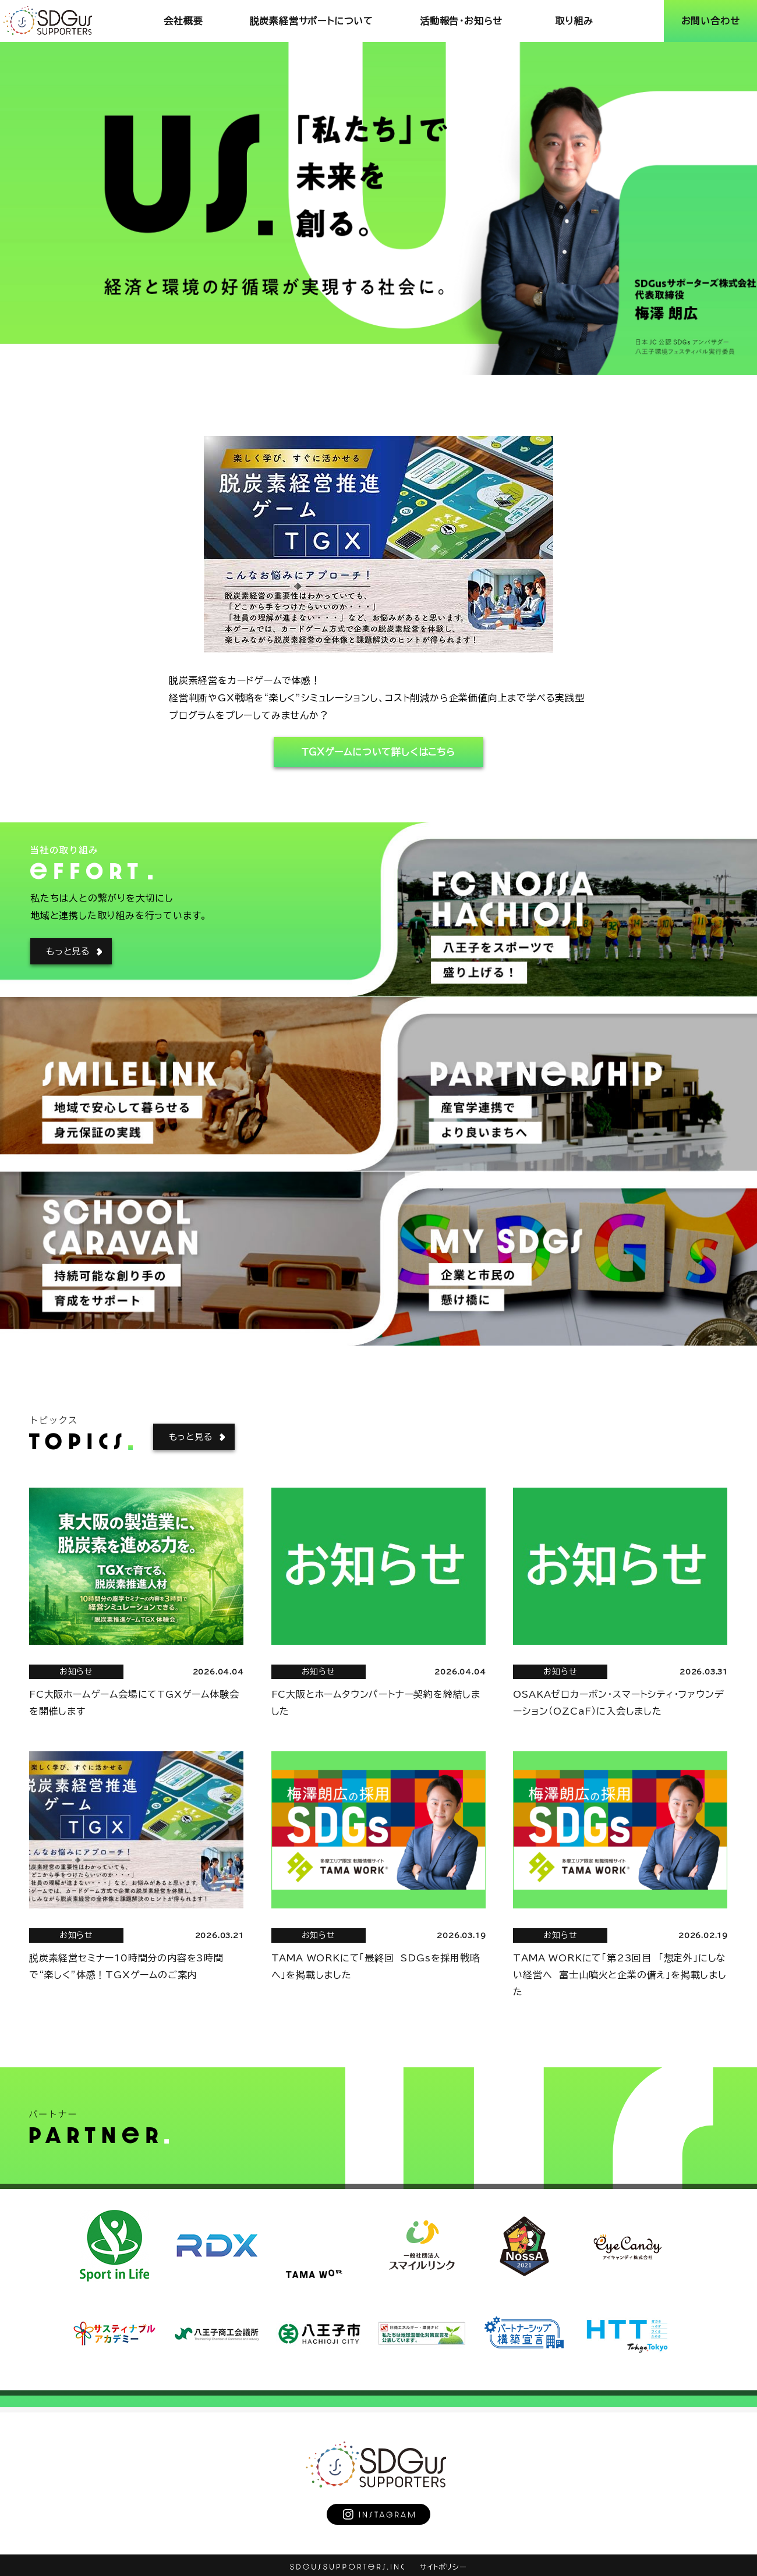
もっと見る (68, 951)
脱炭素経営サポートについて (311, 21)
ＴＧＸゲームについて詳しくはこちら (378, 752)
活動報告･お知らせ (461, 21)
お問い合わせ (710, 21)
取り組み (574, 21)
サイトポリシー (443, 2566)
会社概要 (183, 21)
